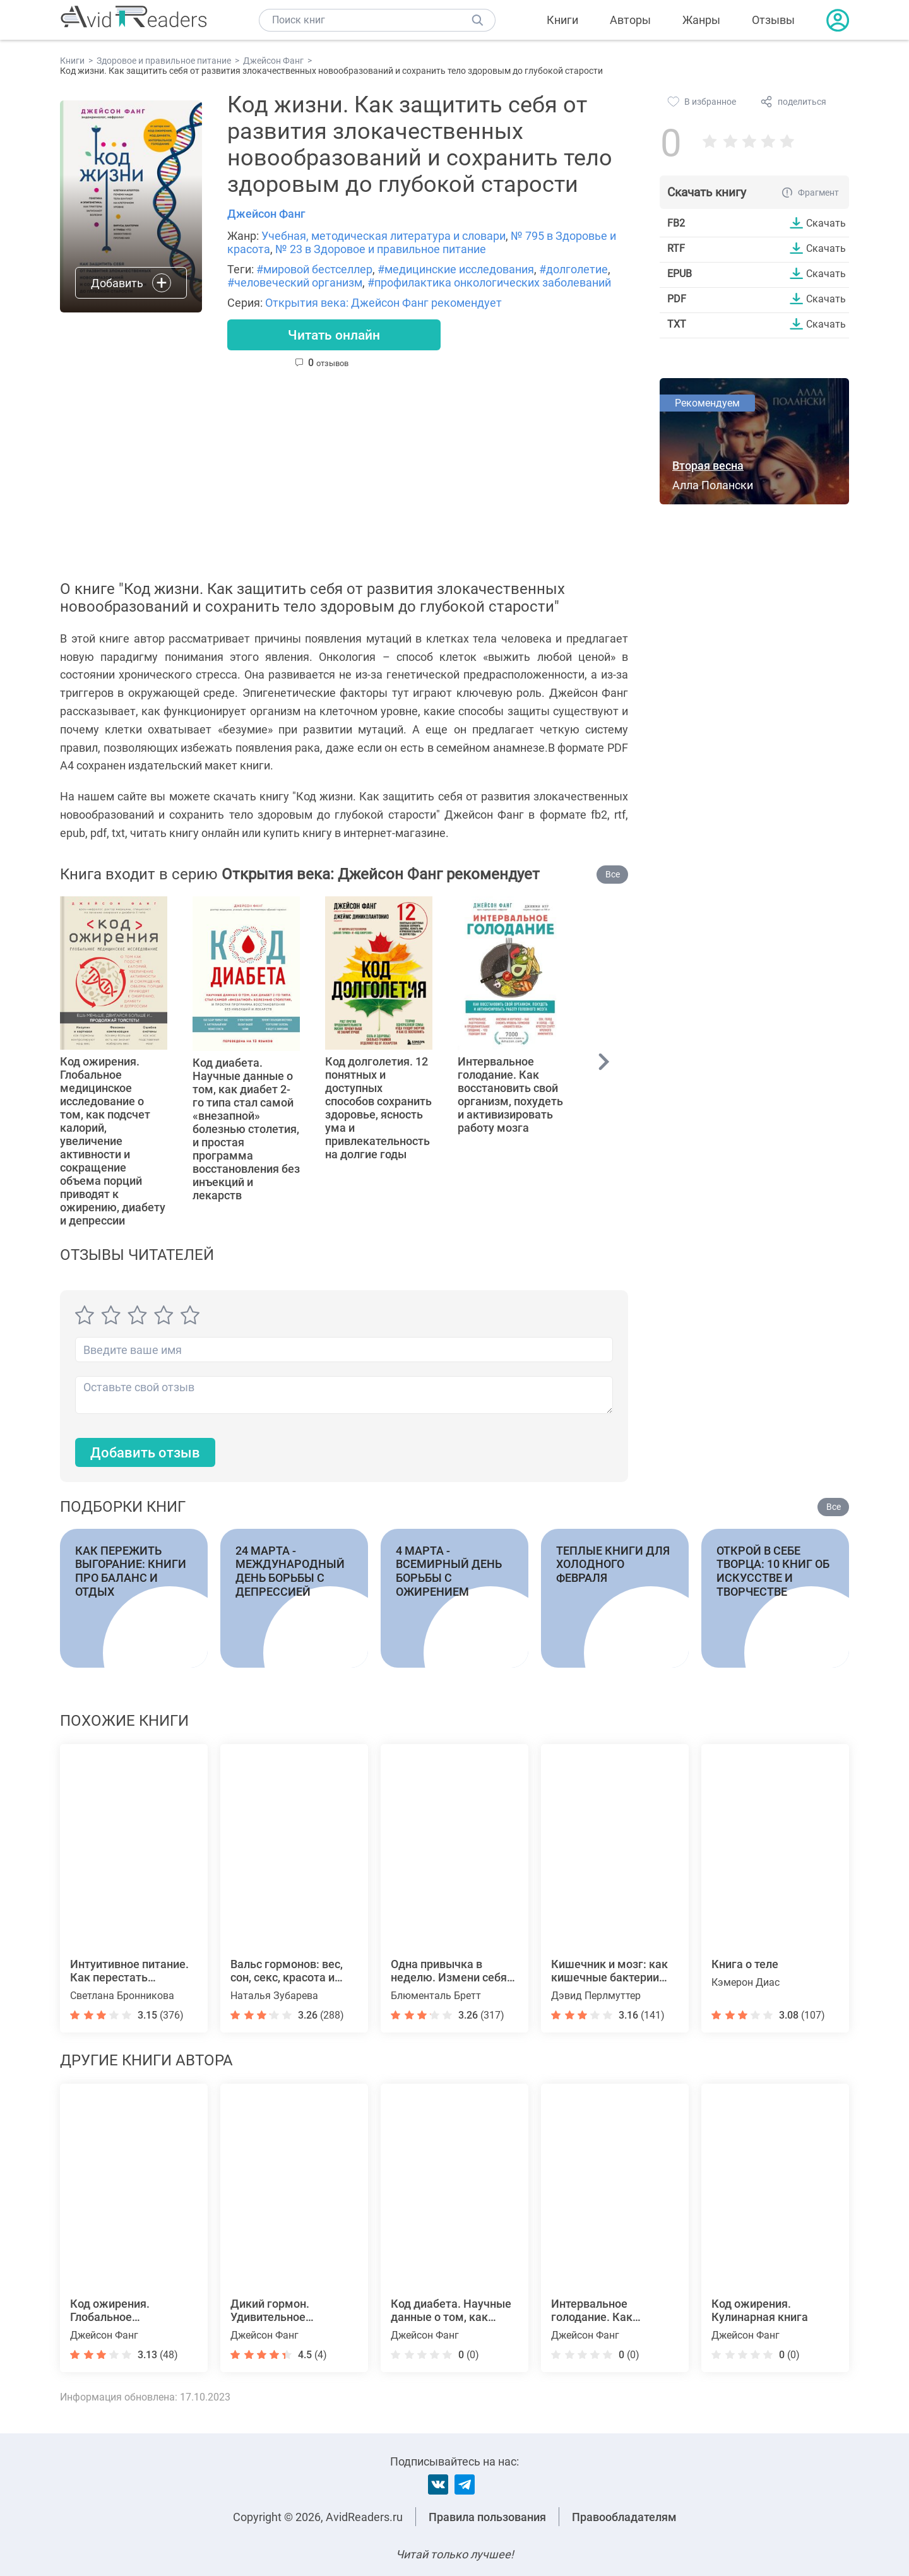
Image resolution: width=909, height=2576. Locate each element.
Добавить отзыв (145, 1453)
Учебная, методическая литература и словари (383, 235)
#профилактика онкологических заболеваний (489, 282)
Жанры (701, 20)
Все (612, 875)
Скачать (826, 223)
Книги (562, 20)
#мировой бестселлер (314, 269)
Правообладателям (624, 2517)
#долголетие (573, 269)
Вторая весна (708, 466)
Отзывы (773, 20)
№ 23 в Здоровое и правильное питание (380, 249)
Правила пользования (487, 2517)
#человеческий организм (294, 282)
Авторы (630, 20)
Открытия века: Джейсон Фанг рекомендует (383, 302)
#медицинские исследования (455, 269)
